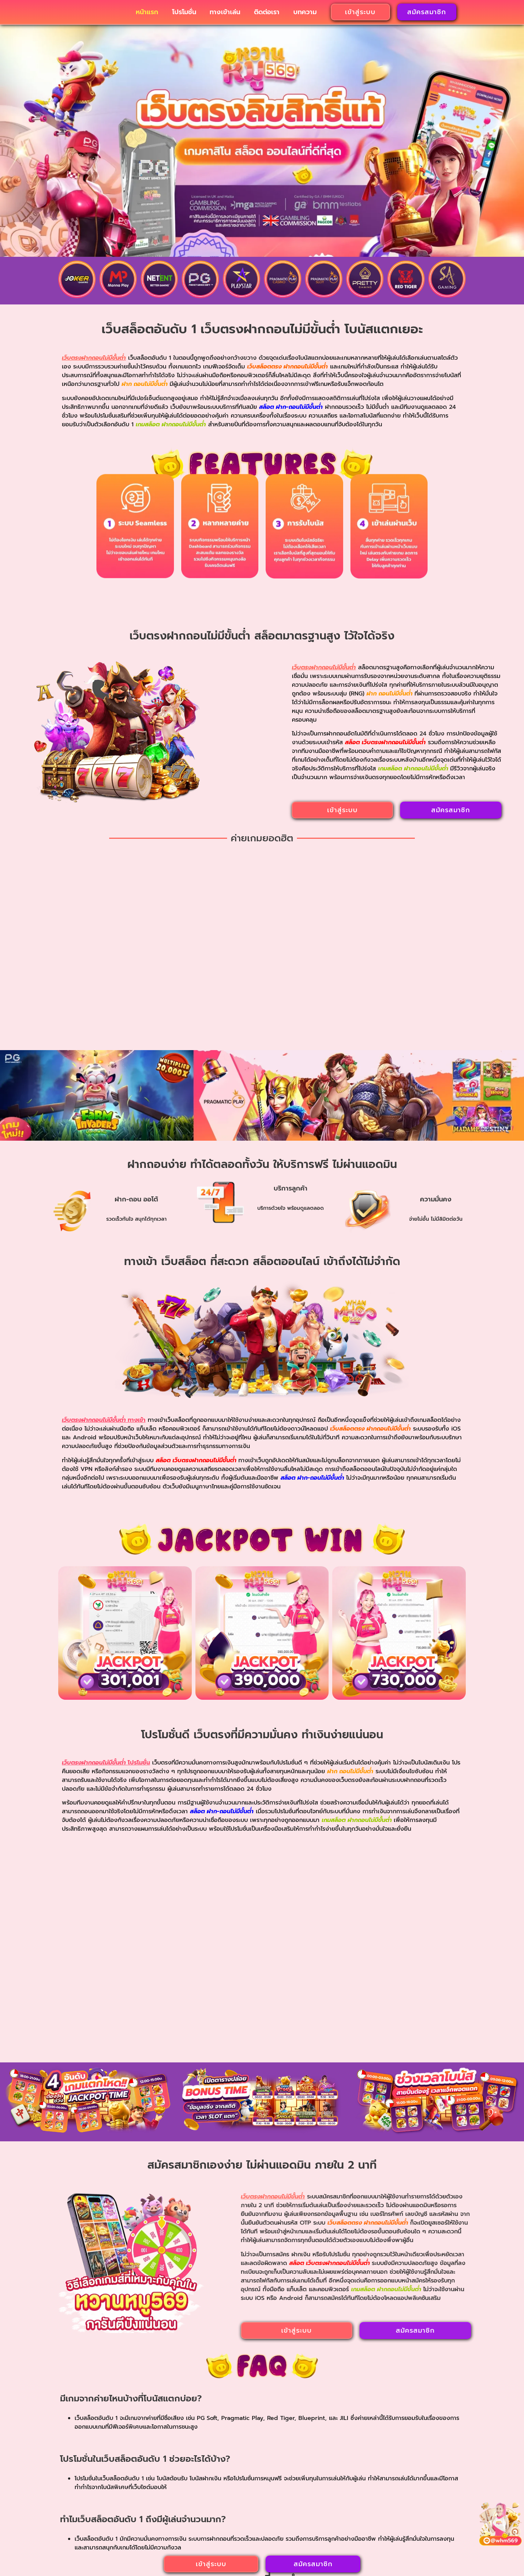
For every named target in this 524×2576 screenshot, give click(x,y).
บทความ (305, 15)
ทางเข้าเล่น (225, 15)
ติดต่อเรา (266, 15)
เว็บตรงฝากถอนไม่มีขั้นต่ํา (160, 2508)
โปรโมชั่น (184, 15)
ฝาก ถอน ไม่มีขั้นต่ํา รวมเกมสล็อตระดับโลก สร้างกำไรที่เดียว (120, 2336)
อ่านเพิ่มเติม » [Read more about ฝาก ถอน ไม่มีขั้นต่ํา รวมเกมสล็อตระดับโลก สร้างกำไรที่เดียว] (120, 2413)
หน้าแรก (147, 15)
